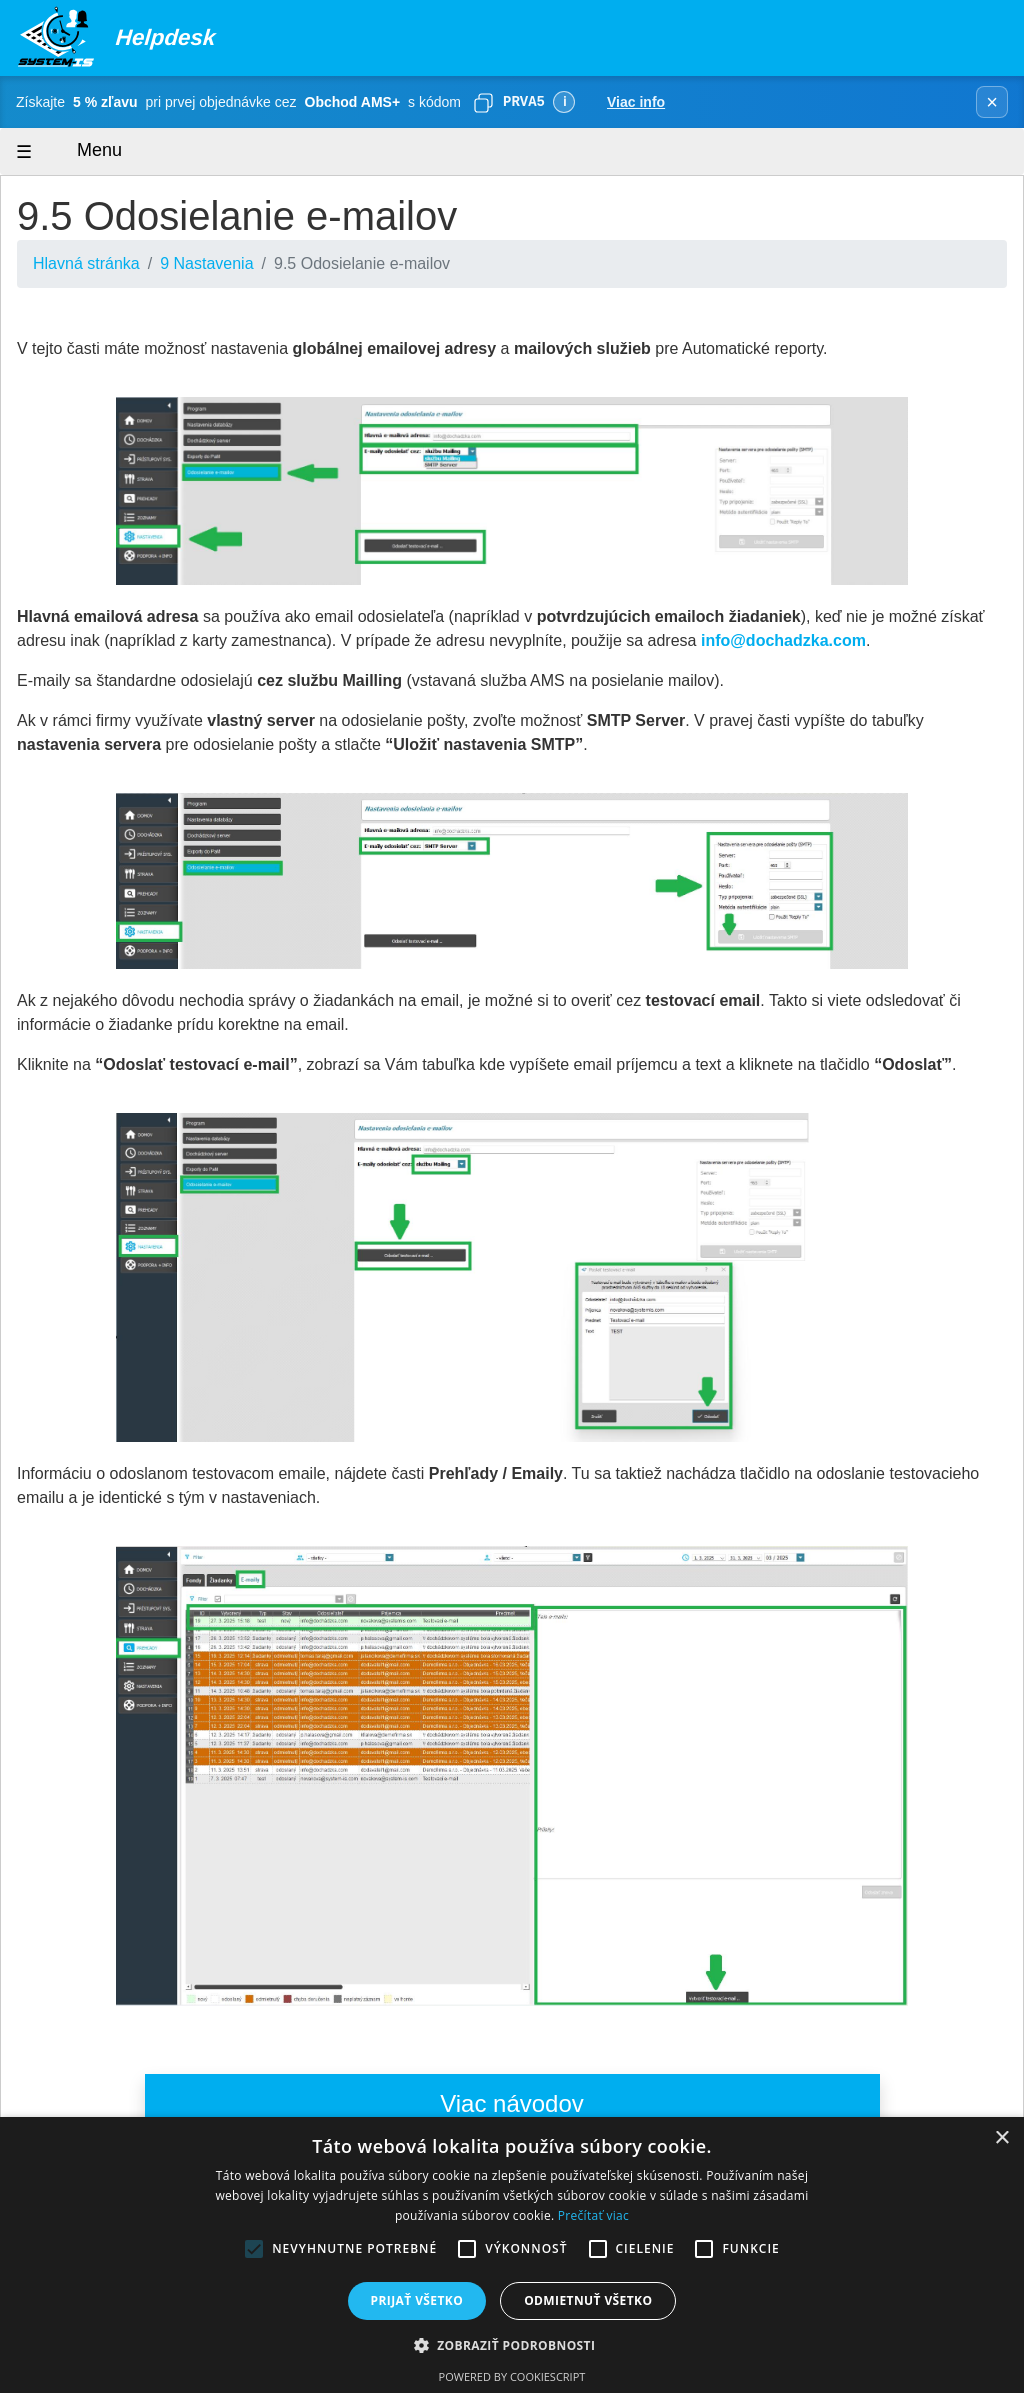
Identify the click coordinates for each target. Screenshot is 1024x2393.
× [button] (1001, 2138)
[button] (512, 2345)
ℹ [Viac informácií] (564, 101)
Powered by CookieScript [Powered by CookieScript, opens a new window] (512, 2376)
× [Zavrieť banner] (992, 102)
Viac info (636, 102)
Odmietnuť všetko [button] (588, 2300)
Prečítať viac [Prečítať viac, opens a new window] (593, 2215)
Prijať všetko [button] (417, 2300)
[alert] (512, 2255)
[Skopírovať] (483, 102)
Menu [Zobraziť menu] (81, 151)
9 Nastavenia (206, 263)
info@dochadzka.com (783, 640)
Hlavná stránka (86, 263)
